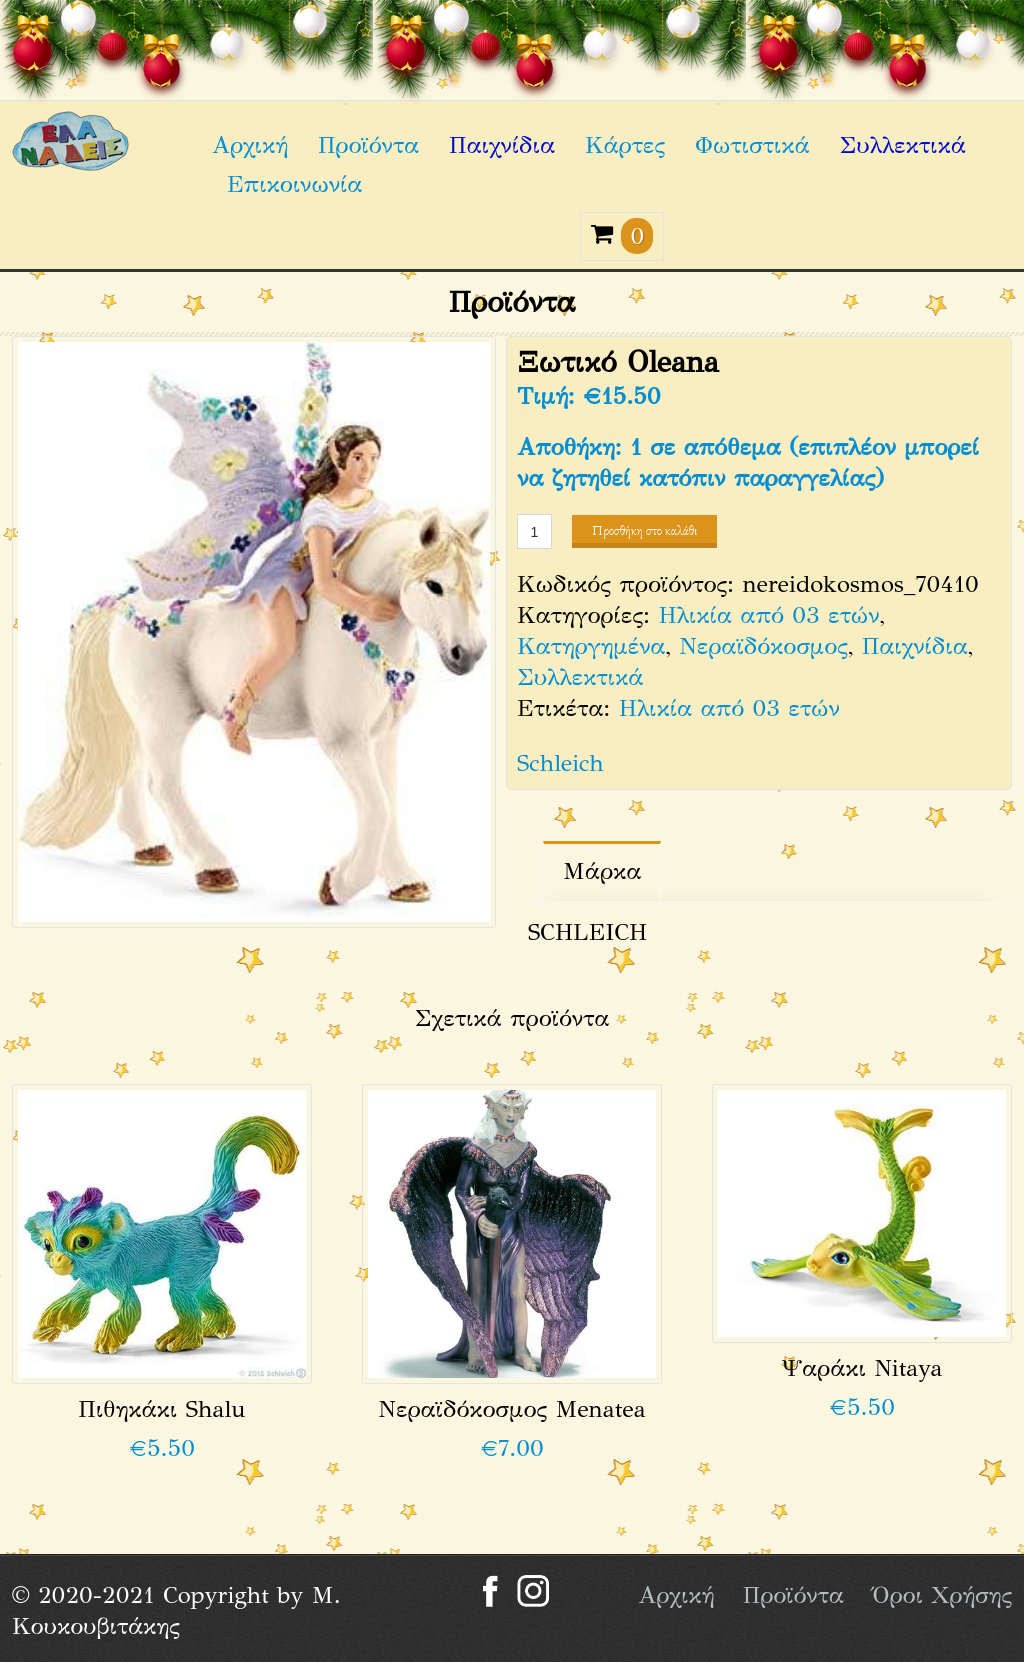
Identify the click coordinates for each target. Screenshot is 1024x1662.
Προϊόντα (368, 145)
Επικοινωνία (294, 184)
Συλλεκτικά (902, 145)
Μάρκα (602, 871)
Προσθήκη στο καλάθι (644, 530)
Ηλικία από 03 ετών (769, 615)
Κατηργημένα (591, 646)
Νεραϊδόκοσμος (763, 646)
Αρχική (250, 145)
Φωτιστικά (752, 145)
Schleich (560, 763)
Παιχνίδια (502, 145)
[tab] (602, 871)
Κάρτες (625, 145)
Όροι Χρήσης (942, 1595)
